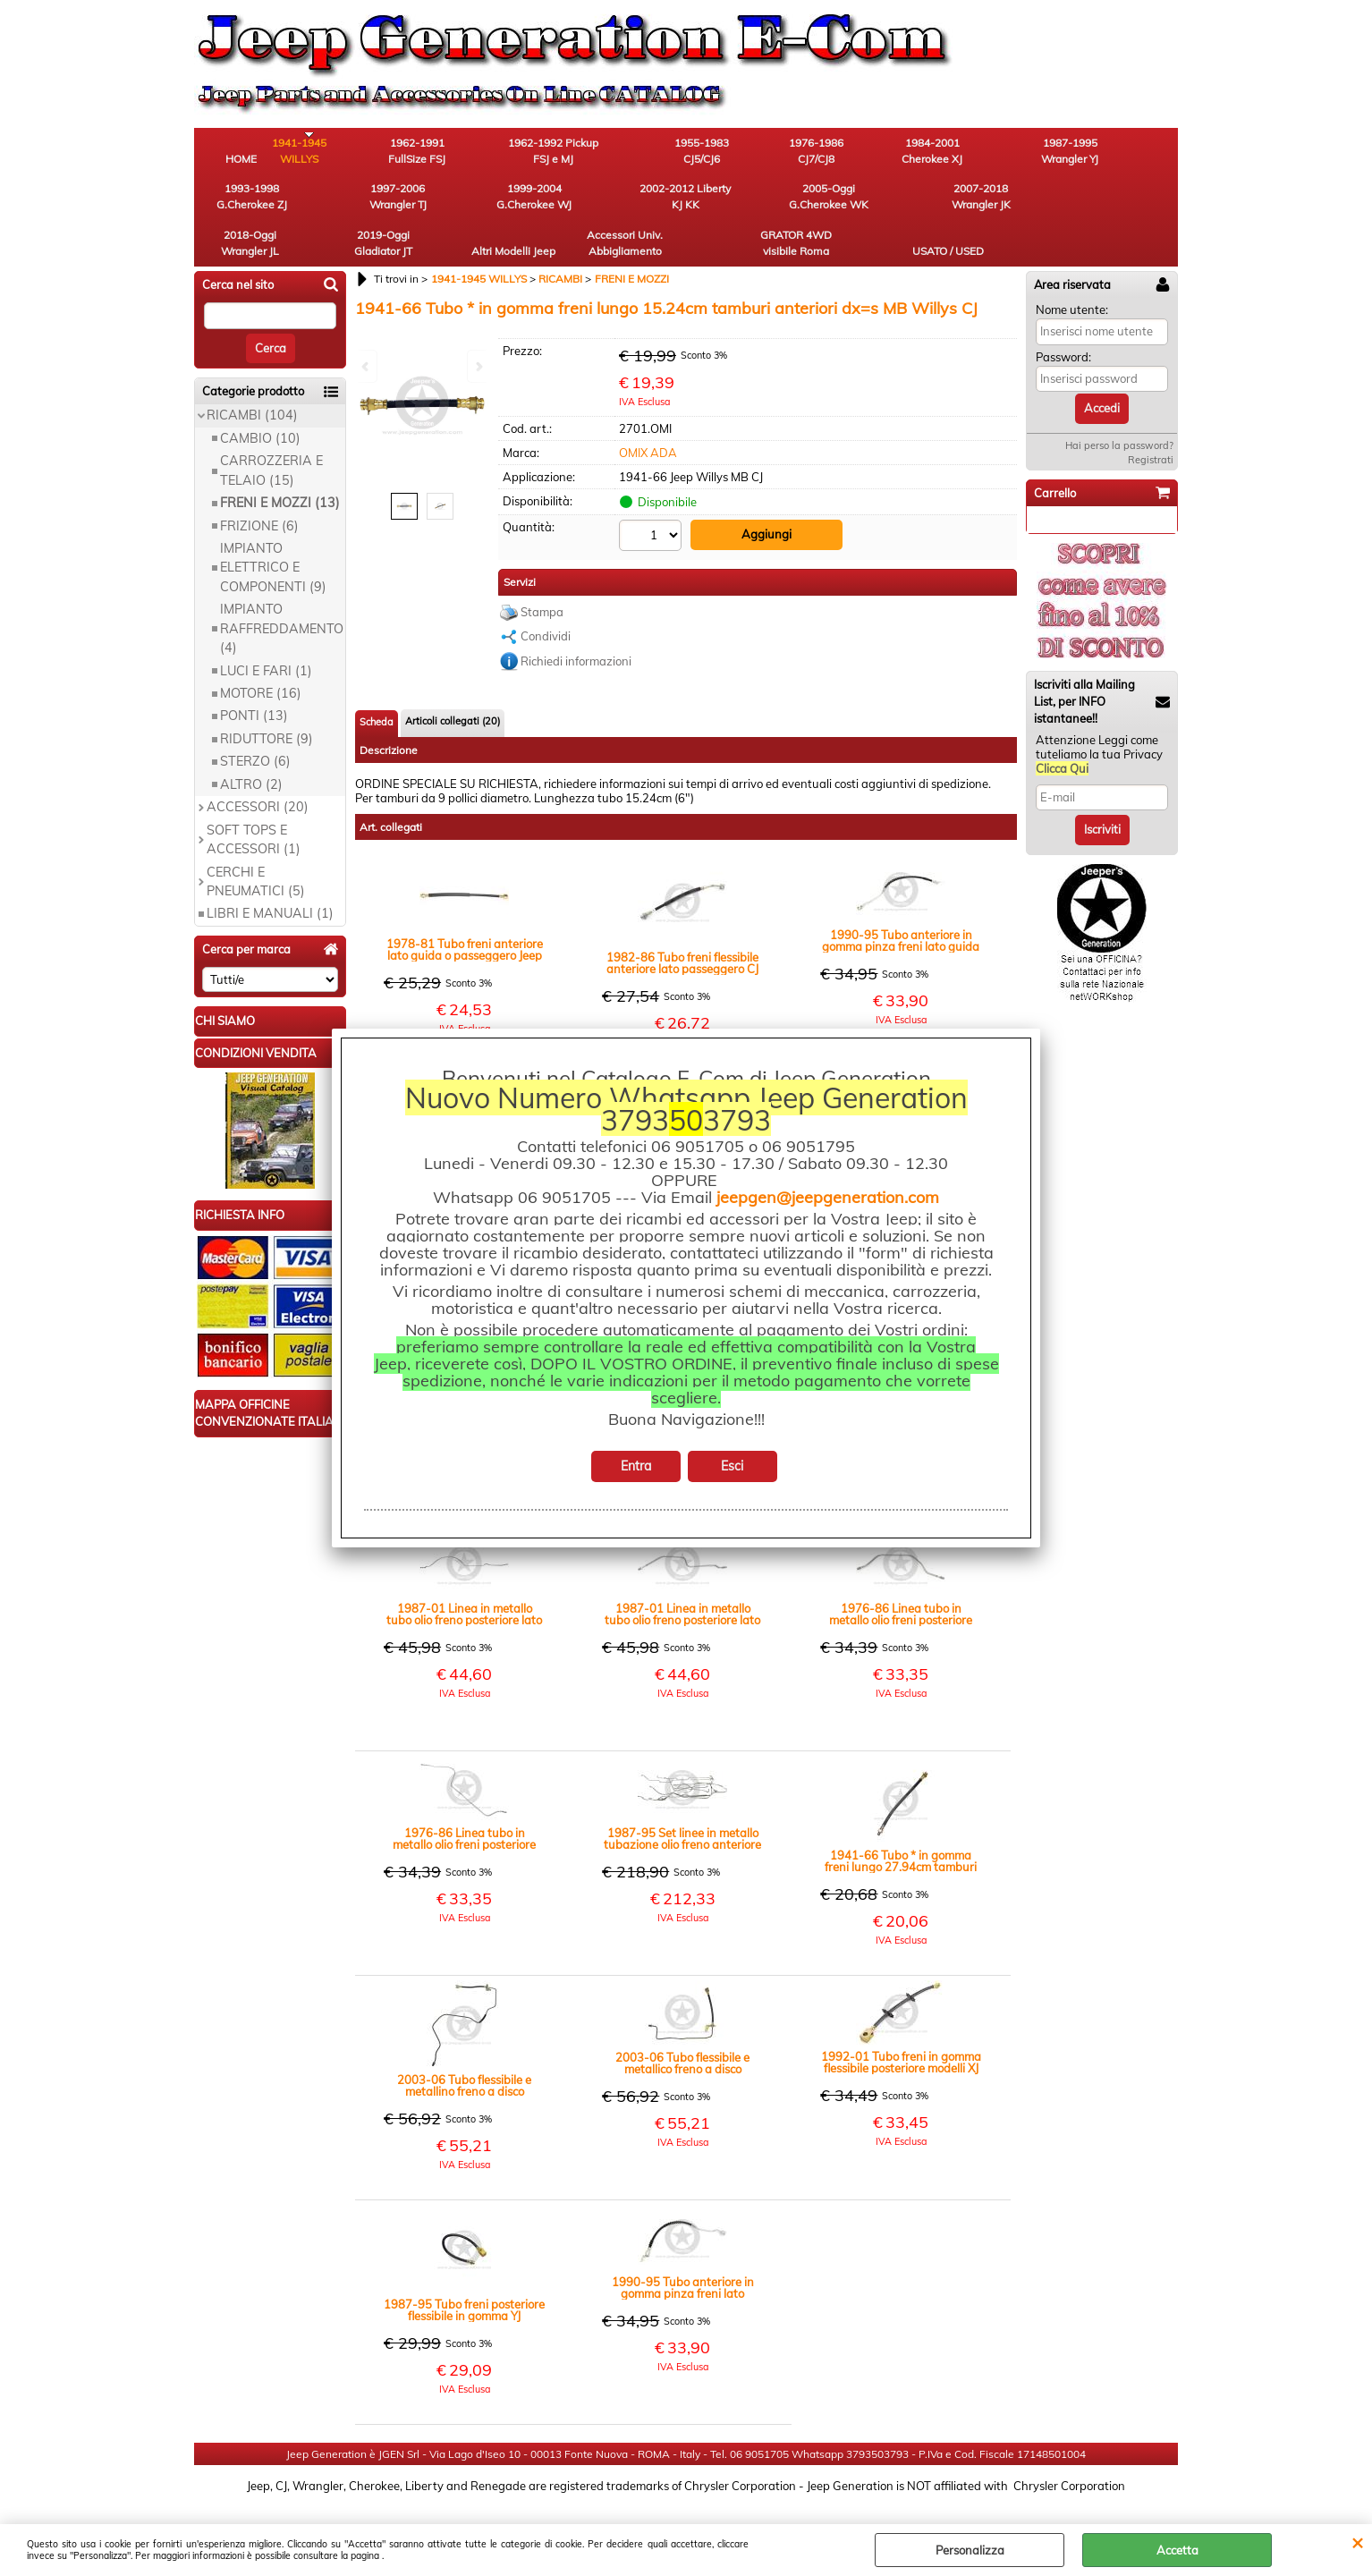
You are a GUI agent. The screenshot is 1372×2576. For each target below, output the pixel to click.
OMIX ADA (648, 414)
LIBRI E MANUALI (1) (270, 876)
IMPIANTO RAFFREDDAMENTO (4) (281, 591)
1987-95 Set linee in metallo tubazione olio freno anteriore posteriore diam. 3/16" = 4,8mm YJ (682, 1799)
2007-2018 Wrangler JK (538, 202)
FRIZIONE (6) (259, 487)
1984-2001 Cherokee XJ (833, 152)
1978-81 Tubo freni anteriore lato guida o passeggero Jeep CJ (464, 910)
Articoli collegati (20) (452, 681)
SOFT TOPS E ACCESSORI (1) (254, 801)
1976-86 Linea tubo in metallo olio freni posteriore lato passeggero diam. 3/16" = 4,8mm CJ (900, 1575)
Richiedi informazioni (576, 621)
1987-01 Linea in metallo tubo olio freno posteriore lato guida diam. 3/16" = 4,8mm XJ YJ (682, 1575)
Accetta (1177, 2550)
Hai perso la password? (1119, 407)
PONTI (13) (254, 678)
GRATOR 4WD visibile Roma (1030, 202)
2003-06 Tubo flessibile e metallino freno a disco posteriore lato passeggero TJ (464, 2046)
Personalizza (970, 2550)
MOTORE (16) (260, 655)
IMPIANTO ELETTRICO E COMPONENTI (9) (273, 529)
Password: (1063, 318)
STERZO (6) (255, 724)
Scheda (377, 682)
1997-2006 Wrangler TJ (1128, 152)
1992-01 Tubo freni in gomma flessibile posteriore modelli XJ (901, 2023)
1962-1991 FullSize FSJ (440, 152)
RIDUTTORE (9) (266, 700)
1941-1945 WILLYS (342, 152)
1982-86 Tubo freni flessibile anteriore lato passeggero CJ (682, 924)
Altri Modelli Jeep (833, 202)
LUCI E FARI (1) (266, 632)
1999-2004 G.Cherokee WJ (243, 202)
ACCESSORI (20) (258, 769)
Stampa (542, 572)
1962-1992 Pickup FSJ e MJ (539, 152)
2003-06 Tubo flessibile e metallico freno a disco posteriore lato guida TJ (682, 2024)
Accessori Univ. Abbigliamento (932, 202)
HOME (243, 160)
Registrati (1150, 421)
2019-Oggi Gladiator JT (736, 202)
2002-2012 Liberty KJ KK (341, 202)
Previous (366, 366)
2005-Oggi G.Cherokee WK (440, 202)
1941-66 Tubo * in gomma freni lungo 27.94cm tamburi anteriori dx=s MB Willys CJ (901, 1822)
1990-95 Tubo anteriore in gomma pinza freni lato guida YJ (900, 901)
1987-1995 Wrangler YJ (932, 152)
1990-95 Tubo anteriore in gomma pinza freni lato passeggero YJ (683, 2248)
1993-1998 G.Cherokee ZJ (1030, 152)
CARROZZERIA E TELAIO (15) (271, 432)
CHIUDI (1357, 2542)
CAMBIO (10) (260, 400)
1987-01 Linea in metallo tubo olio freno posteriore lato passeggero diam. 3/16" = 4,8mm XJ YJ (464, 1575)
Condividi (546, 596)
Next (477, 366)
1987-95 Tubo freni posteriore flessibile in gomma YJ (464, 2271)
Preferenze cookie (686, 2515)
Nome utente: (1072, 271)
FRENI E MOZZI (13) (280, 464)
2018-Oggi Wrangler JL (637, 202)
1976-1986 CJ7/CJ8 (735, 152)
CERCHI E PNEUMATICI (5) (256, 843)
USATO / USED (1129, 210)
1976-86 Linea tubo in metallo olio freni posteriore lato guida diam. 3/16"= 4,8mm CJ (464, 1799)
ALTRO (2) (251, 746)
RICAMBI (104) (252, 377)
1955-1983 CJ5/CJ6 (637, 152)
